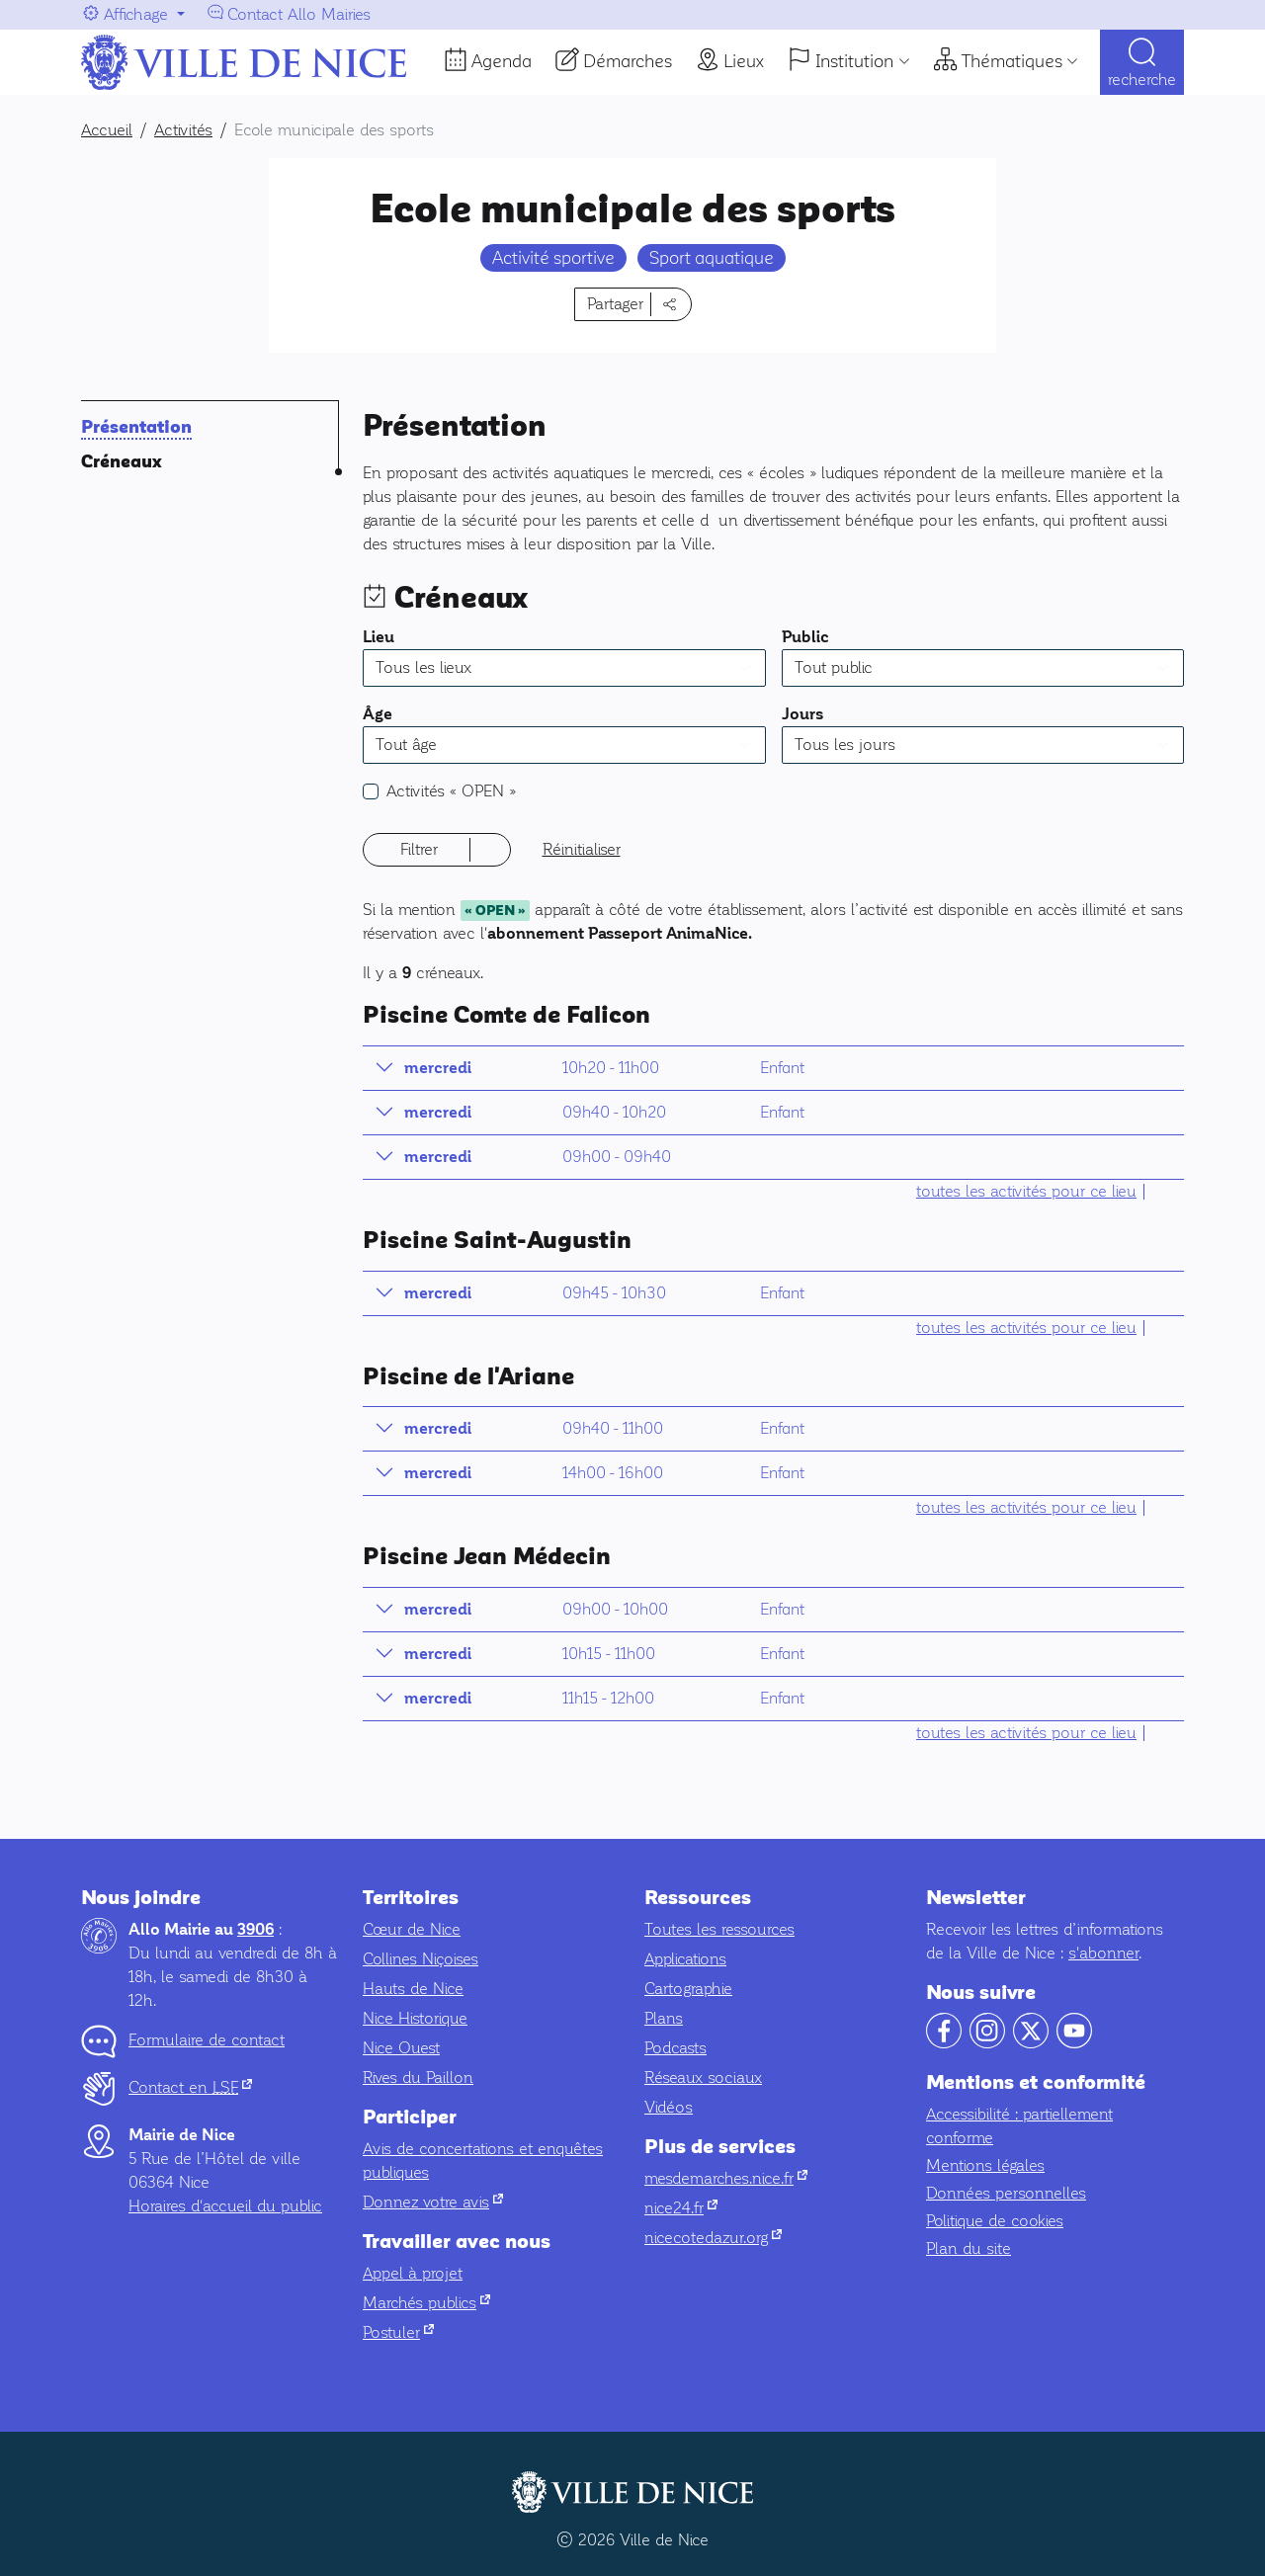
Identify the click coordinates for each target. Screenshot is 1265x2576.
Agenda (501, 61)
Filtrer (419, 849)
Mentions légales (985, 2165)
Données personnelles (1006, 2193)
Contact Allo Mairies (299, 14)
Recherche (1142, 79)
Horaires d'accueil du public (225, 2206)
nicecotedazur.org (713, 2237)
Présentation (136, 427)
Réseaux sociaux (703, 2077)
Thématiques (1012, 61)
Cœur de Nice (412, 1929)
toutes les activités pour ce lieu (1026, 1191)
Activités (451, 791)
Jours (803, 714)
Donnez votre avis (433, 2202)
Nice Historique (415, 2018)
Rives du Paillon (418, 2077)
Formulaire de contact (206, 2040)
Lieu (378, 637)
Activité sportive (553, 258)
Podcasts (675, 2047)
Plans (663, 2018)
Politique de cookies (994, 2220)
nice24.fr (680, 2208)
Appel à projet (413, 2273)
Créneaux (121, 462)
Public (805, 637)
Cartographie (688, 1988)
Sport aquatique (711, 258)
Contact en (190, 2087)
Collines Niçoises (420, 1959)
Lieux (743, 61)
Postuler (398, 2332)
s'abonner (1103, 1953)
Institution (854, 61)
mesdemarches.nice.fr (725, 2178)
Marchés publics (426, 2302)
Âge (377, 714)
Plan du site (968, 2248)
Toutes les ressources (719, 1929)
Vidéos (668, 2107)
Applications (685, 1959)
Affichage (136, 14)
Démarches (627, 61)
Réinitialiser (582, 849)
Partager (615, 303)
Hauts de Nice (413, 1988)
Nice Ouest (401, 2047)
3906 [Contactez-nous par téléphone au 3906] (255, 1930)
